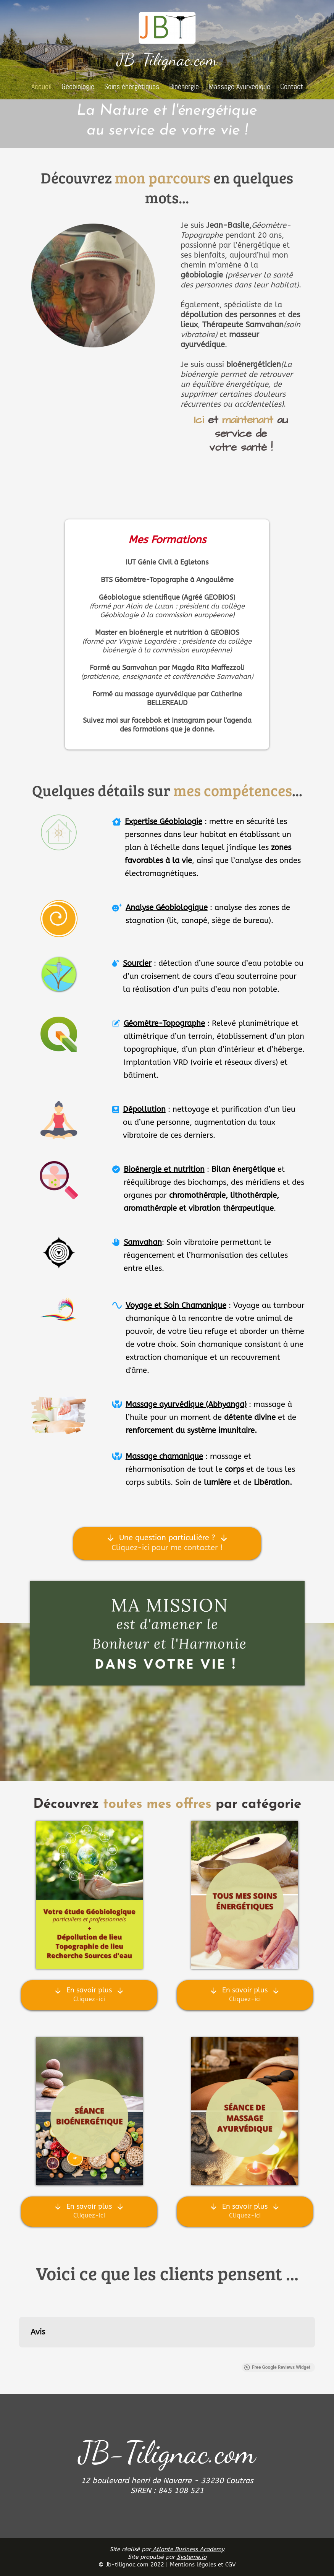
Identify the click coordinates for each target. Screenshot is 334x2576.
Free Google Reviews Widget (277, 2367)
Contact (291, 86)
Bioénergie (184, 86)
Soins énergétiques (131, 86)
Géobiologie (77, 86)
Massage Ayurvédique (239, 86)
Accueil (41, 86)
